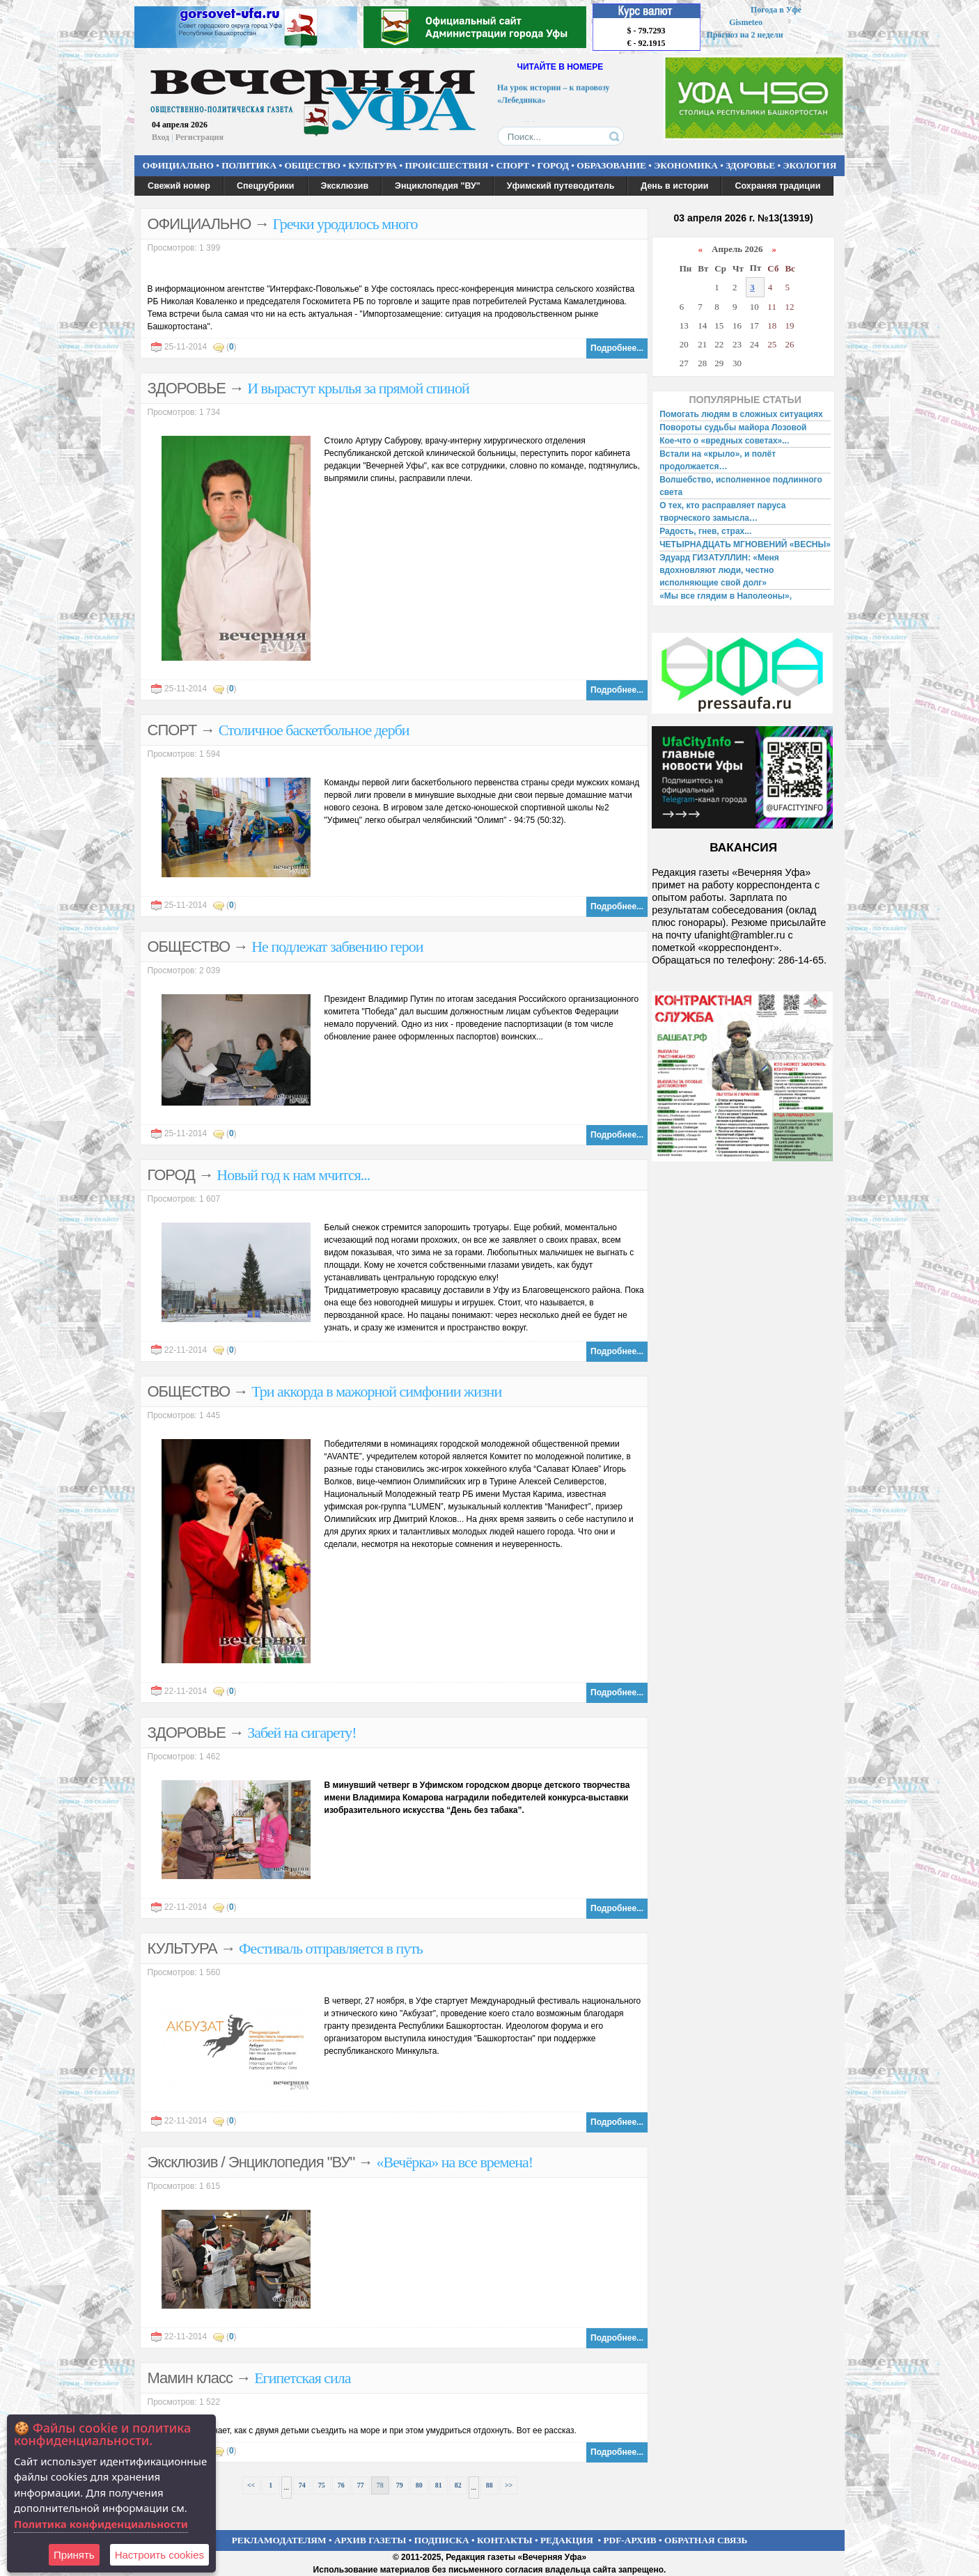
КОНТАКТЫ (505, 2540)
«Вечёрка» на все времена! (454, 2162)
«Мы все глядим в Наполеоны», (725, 596)
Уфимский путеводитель (561, 186)
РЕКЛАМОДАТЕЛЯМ (279, 2540)
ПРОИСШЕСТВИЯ (447, 165)
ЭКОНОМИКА (686, 165)
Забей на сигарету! (302, 1732)
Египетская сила (302, 2378)
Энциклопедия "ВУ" (437, 186)
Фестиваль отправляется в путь (331, 1948)
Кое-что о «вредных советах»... (724, 441)
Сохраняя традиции (777, 186)
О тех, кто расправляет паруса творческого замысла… (722, 512)
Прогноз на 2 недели (745, 35)
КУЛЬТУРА (372, 165)
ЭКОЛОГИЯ (809, 165)
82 (458, 2485)
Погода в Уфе (776, 10)
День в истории (674, 186)
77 (360, 2485)
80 (419, 2485)
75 (321, 2485)
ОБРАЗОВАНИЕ (611, 165)
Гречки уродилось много (345, 224)
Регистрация (199, 137)
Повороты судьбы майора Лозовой (732, 427)
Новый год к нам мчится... (293, 1175)
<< (251, 2485)
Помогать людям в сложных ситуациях (741, 414)
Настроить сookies (159, 2555)
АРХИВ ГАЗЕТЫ (370, 2540)
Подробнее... (616, 348)
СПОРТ (513, 165)
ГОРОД (553, 165)
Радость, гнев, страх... (705, 531)
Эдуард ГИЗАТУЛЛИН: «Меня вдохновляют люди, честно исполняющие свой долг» (719, 570)
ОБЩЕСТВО (312, 165)
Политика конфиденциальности (101, 2524)
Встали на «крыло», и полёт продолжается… (717, 460)
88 (489, 2485)
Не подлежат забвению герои (337, 946)
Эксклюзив (345, 186)
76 (341, 2485)
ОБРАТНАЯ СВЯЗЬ (705, 2540)
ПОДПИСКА (441, 2540)
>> (508, 2485)
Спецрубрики (266, 186)
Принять (74, 2555)
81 (438, 2485)
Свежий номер (179, 186)
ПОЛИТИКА (248, 165)
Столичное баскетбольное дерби (314, 730)
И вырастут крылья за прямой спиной (358, 388)
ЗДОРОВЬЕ (750, 165)
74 (302, 2485)
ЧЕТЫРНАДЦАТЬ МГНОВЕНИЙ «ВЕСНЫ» (745, 544)
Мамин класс (190, 2378)
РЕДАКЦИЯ (566, 2540)
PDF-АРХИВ (629, 2540)
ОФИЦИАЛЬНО (178, 165)
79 (399, 2485)
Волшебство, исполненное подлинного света (740, 486)
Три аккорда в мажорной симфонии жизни (376, 1391)
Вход (160, 137)
